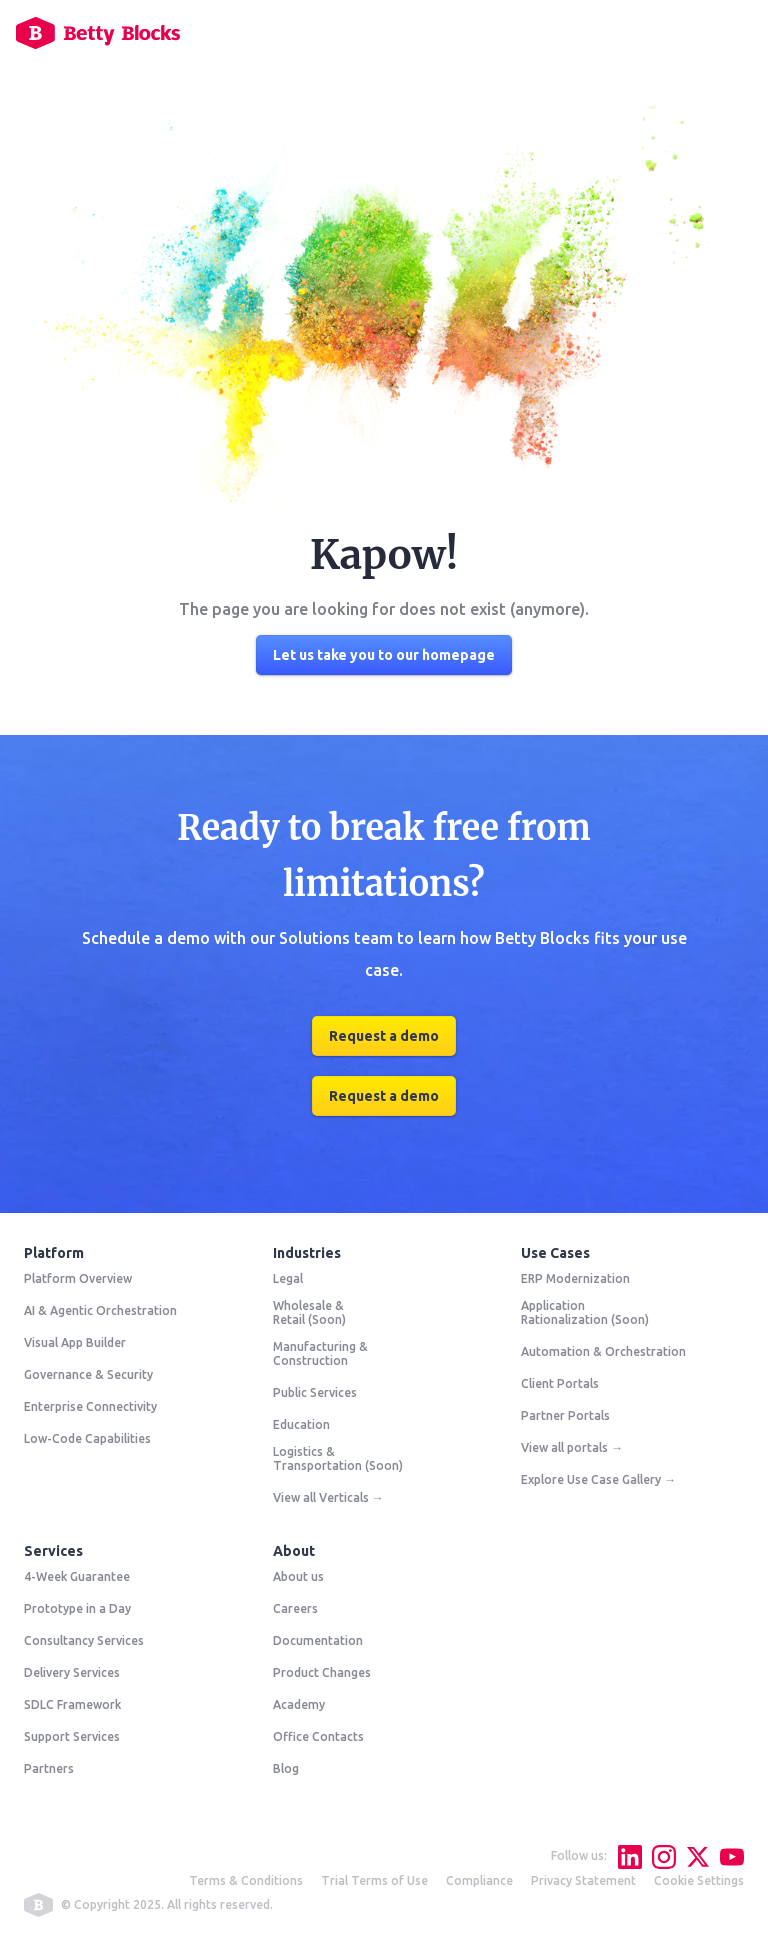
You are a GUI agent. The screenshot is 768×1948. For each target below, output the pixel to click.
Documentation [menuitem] (318, 1640)
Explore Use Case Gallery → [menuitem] (598, 1479)
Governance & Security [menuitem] (88, 1374)
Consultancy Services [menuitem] (84, 1640)
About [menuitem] (294, 1551)
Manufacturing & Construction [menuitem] (320, 1353)
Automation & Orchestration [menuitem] (603, 1351)
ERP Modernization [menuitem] (575, 1278)
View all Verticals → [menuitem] (328, 1497)
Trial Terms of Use (374, 1880)
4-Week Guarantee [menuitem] (77, 1576)
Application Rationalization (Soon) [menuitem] (585, 1312)
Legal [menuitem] (288, 1278)
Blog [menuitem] (286, 1768)
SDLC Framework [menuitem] (72, 1704)
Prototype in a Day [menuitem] (77, 1608)
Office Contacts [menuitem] (318, 1736)
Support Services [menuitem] (72, 1736)
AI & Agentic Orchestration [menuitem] (100, 1310)
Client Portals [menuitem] (560, 1383)
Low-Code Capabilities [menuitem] (87, 1438)
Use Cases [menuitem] (555, 1253)
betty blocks (38, 1905)
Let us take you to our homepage (384, 655)
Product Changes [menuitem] (322, 1672)
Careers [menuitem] (295, 1608)
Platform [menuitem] (54, 1253)
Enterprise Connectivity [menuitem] (90, 1406)
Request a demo (384, 1036)
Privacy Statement (583, 1880)
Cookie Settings (699, 1880)
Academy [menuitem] (299, 1704)
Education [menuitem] (301, 1424)
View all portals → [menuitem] (572, 1447)
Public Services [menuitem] (315, 1392)
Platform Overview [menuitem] (78, 1278)
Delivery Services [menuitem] (72, 1672)
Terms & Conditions (246, 1880)
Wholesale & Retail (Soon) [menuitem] (309, 1312)
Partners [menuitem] (49, 1768)
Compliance (479, 1880)
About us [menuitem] (298, 1576)
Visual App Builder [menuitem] (75, 1342)
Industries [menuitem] (307, 1253)
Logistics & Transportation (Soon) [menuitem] (338, 1458)
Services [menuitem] (53, 1551)
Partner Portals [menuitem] (565, 1415)
